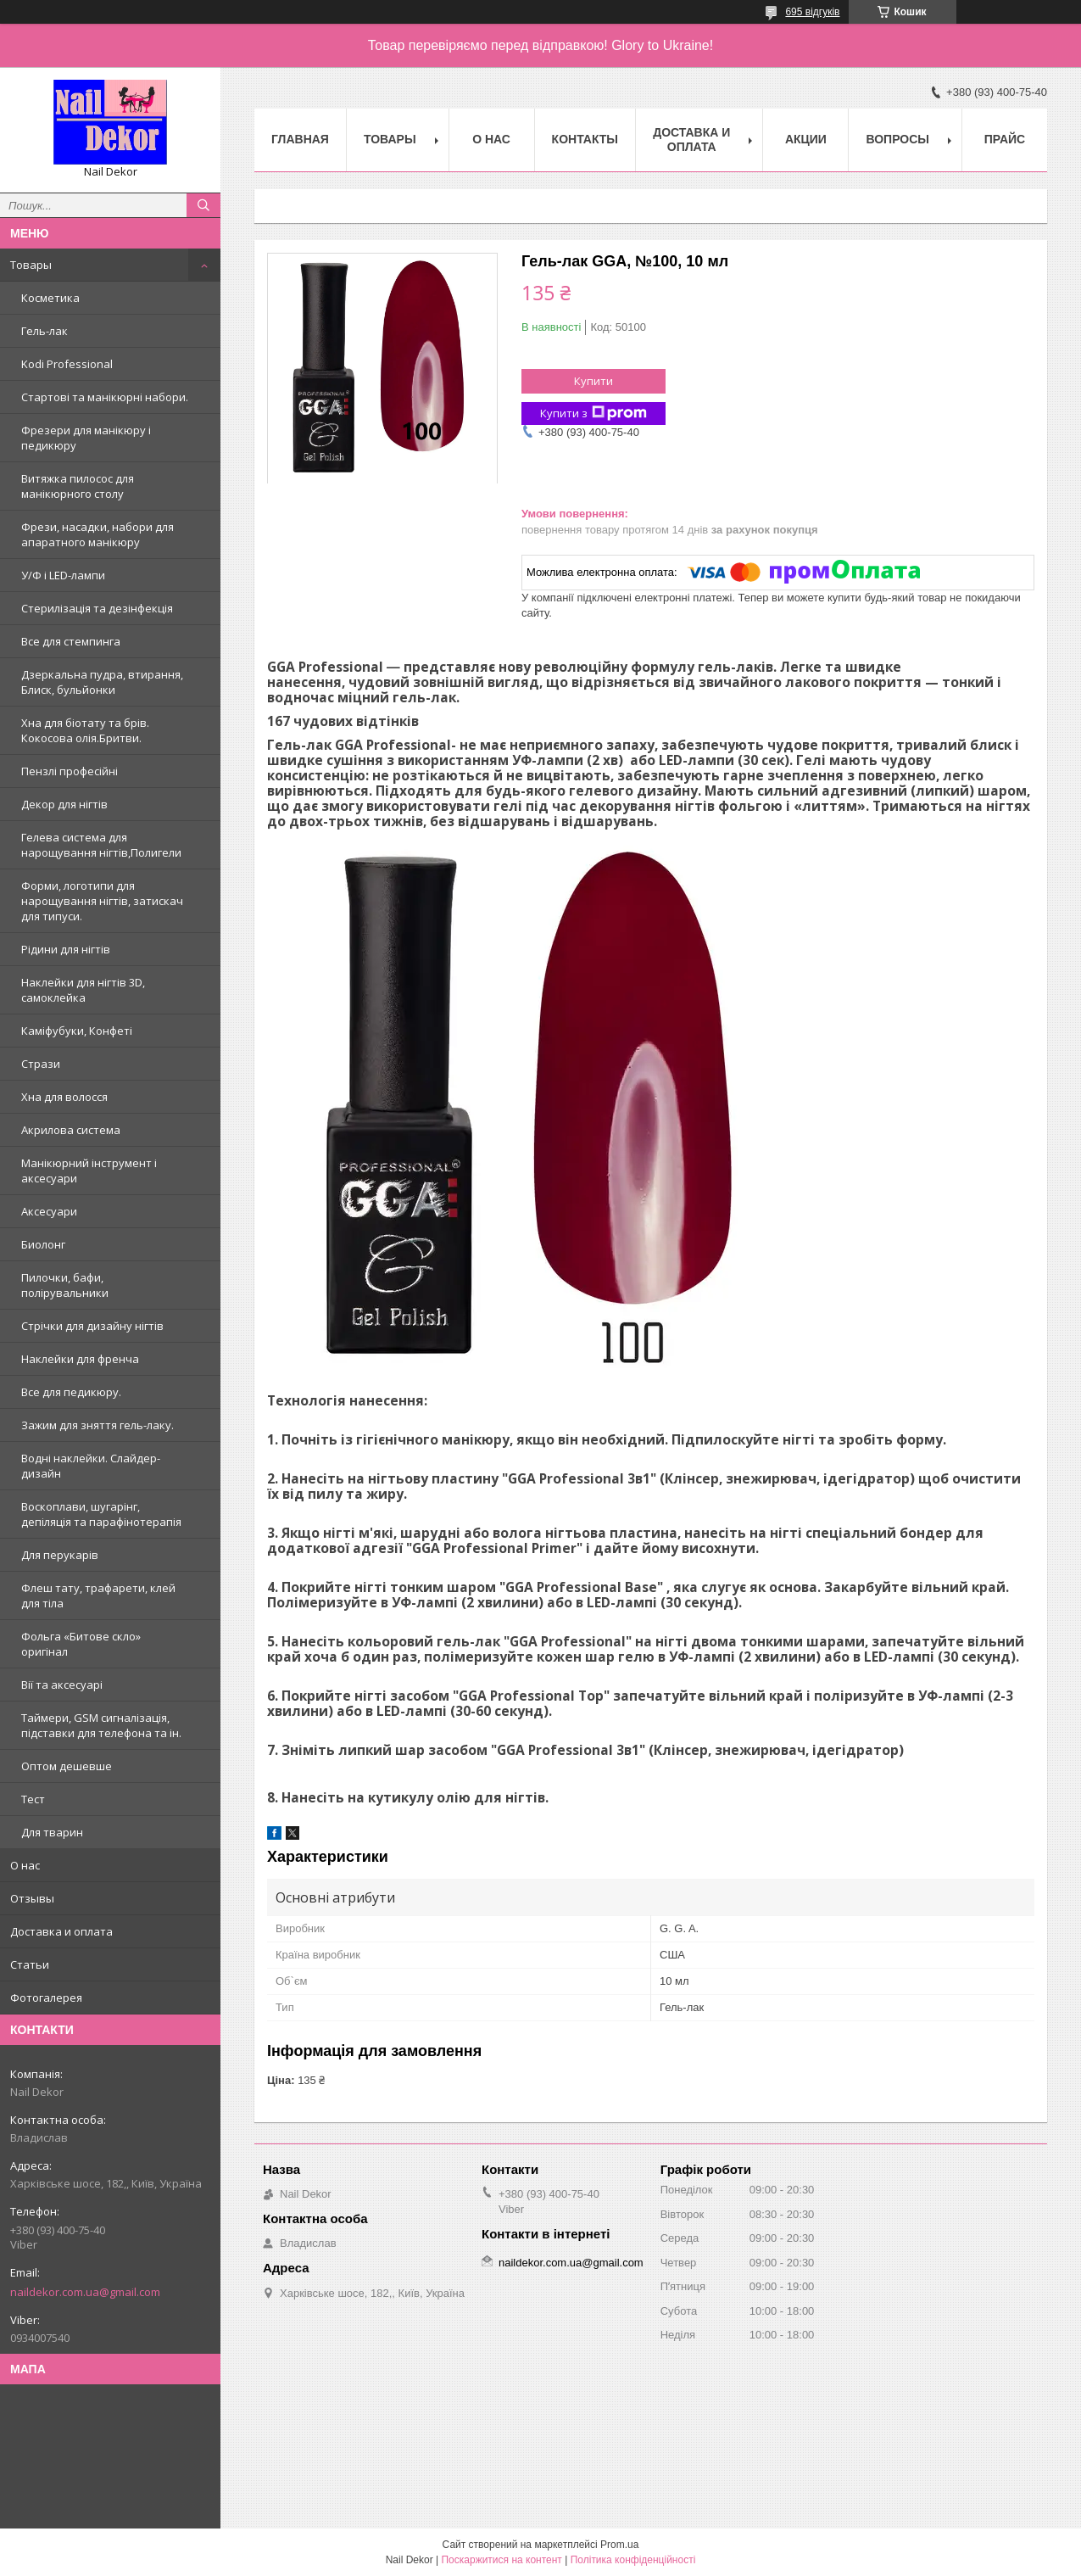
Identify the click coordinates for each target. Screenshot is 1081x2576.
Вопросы (897, 139)
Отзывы (32, 1898)
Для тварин (52, 1832)
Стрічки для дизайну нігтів (92, 1325)
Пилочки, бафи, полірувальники (65, 1285)
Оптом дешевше (66, 1766)
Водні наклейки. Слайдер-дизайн (90, 1465)
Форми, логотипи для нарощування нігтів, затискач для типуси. (102, 901)
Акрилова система (70, 1129)
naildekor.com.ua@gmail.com (85, 2291)
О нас (25, 1865)
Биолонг (43, 1244)
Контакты (585, 139)
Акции (806, 139)
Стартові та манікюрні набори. (104, 397)
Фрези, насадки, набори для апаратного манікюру (97, 534)
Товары (31, 264)
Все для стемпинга (70, 641)
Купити (593, 380)
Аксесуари (49, 1211)
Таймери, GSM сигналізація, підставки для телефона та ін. (101, 1725)
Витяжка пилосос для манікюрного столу (77, 486)
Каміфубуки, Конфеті (76, 1030)
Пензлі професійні (69, 771)
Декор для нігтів (64, 804)
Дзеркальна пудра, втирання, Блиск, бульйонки (102, 682)
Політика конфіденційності (633, 2560)
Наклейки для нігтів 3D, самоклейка (83, 990)
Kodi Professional (67, 364)
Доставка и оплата (61, 1931)
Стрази (40, 1063)
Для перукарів (59, 1554)
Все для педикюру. (71, 1392)
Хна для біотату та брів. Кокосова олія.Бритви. (85, 730)
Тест (33, 1799)
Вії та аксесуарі (62, 1684)
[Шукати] (203, 205)
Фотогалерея (46, 1997)
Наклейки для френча (80, 1358)
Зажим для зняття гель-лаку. (97, 1425)
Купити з (593, 413)
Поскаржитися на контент (501, 2560)
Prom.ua (619, 2545)
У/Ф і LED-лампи (63, 575)
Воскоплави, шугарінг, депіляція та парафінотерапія (101, 1514)
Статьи (29, 1964)
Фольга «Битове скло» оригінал (81, 1644)
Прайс (1004, 139)
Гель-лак (44, 330)
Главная (300, 139)
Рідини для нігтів (65, 949)
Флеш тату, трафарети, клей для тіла (98, 1595)
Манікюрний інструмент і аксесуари (89, 1170)
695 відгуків (812, 12)
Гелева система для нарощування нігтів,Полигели (101, 845)
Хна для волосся (64, 1096)
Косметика (50, 297)
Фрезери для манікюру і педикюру (86, 437)
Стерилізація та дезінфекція (97, 608)
